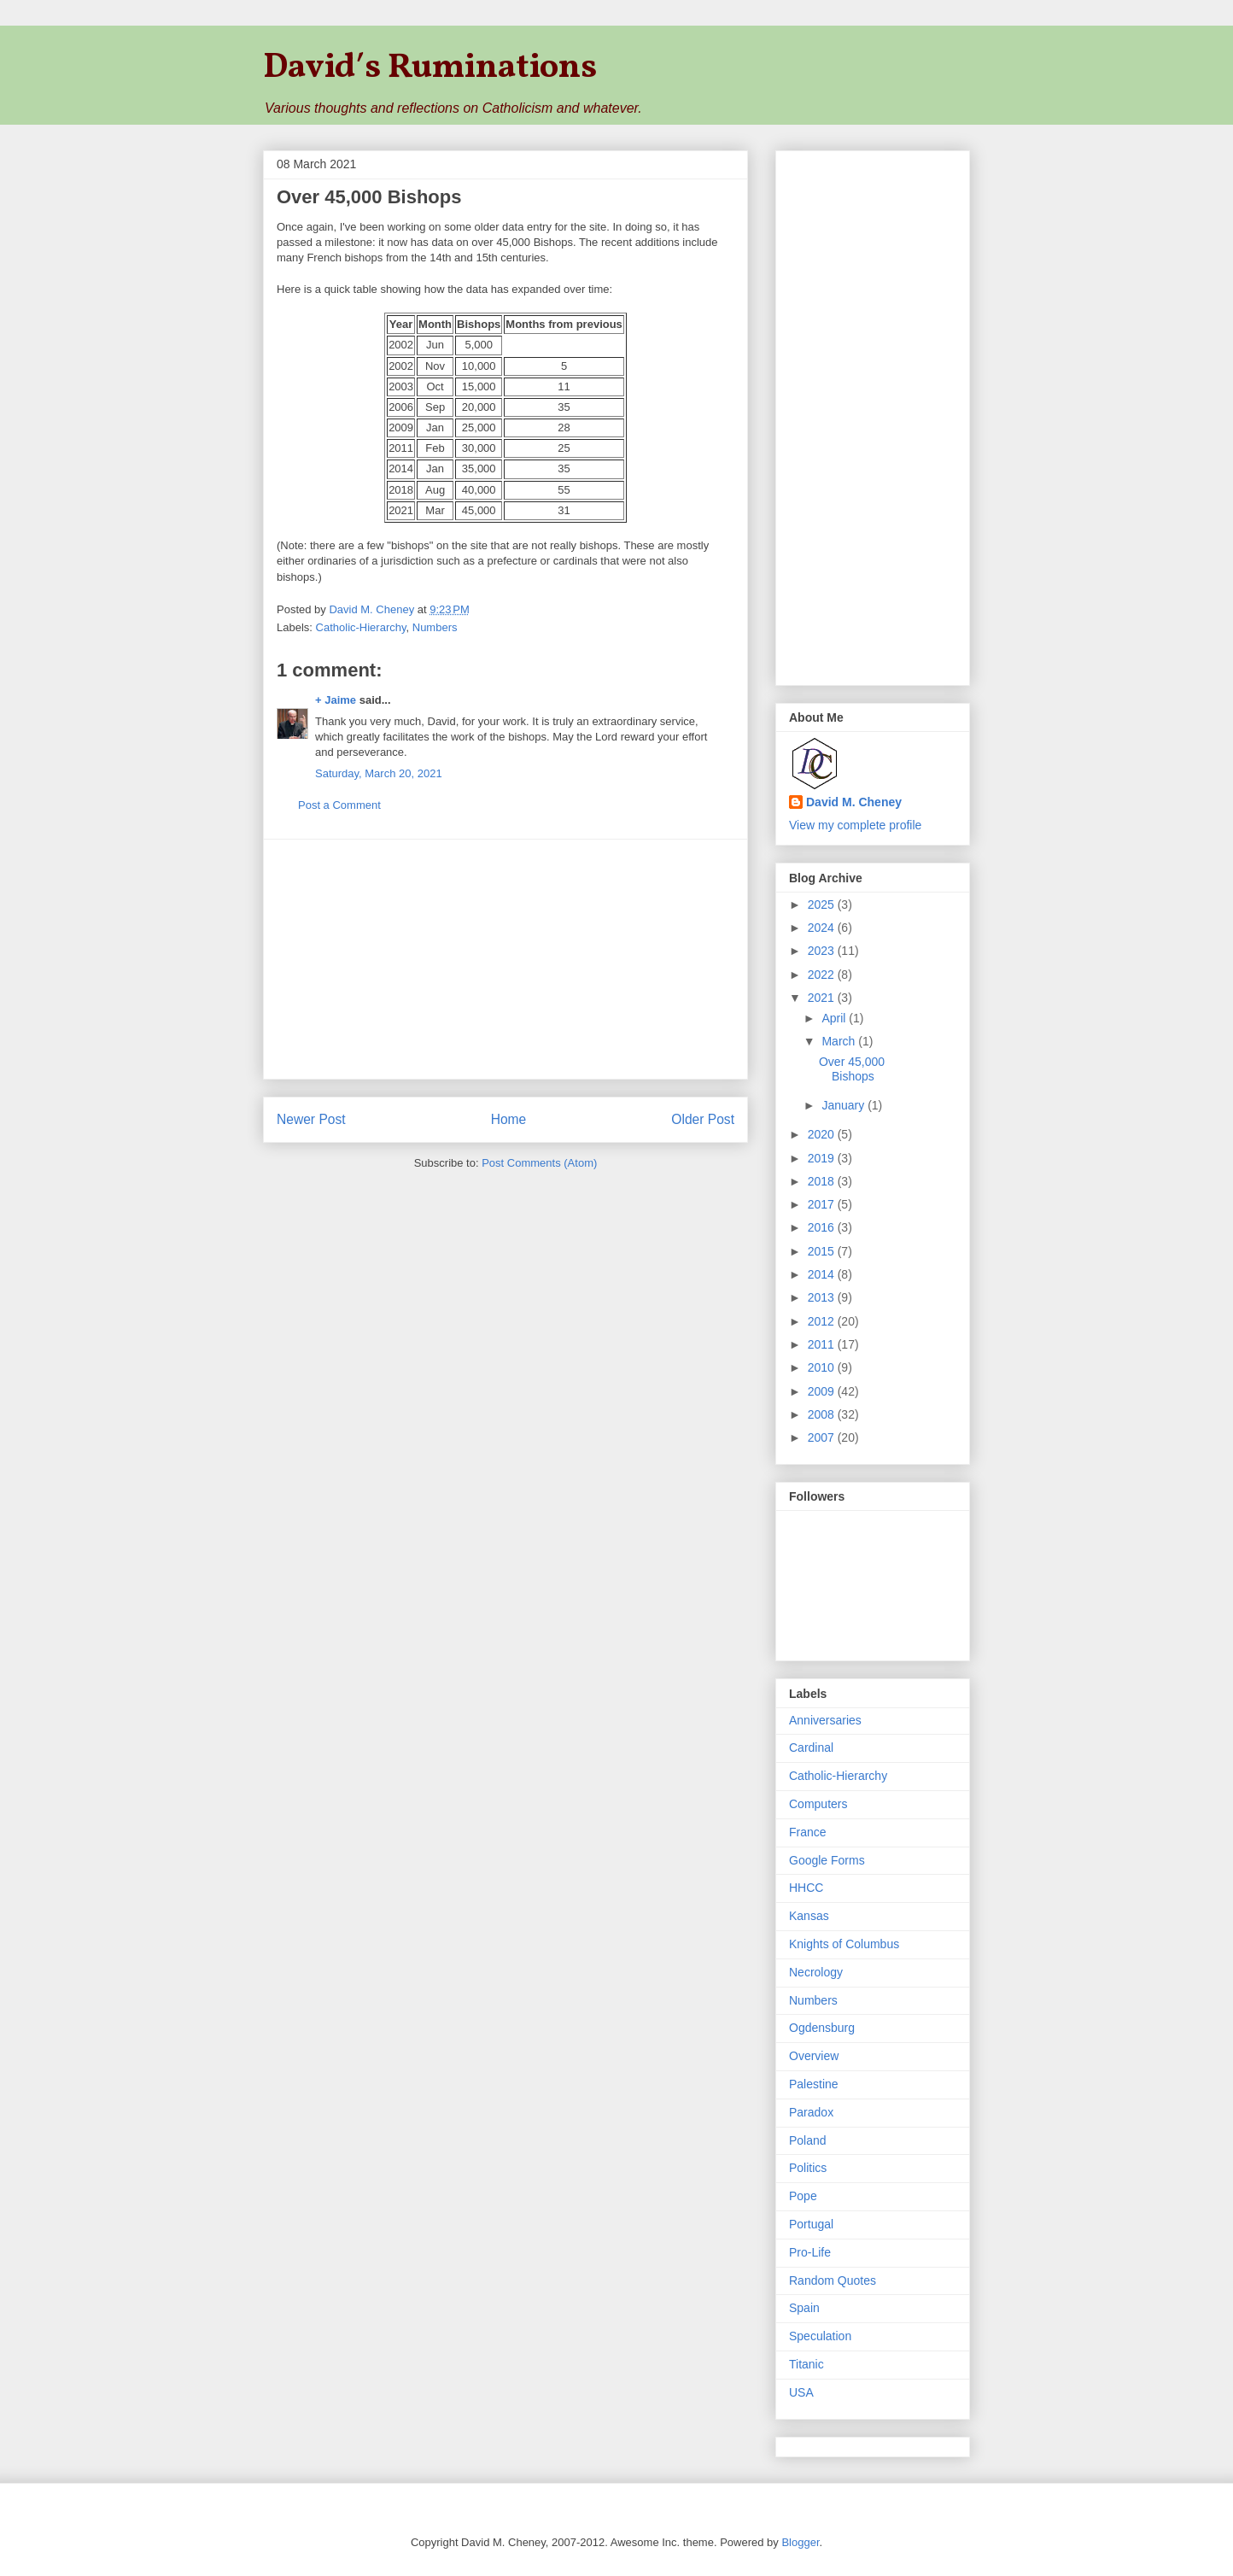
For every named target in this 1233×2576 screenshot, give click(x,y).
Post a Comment (339, 805)
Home (509, 1119)
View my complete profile (855, 825)
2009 (823, 1391)
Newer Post (311, 1119)
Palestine (814, 2084)
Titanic (806, 2364)
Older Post (702, 1119)
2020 (823, 1134)
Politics (808, 2168)
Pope (803, 2196)
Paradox (811, 2112)
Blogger (800, 2542)
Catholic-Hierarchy (361, 627)
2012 (823, 1321)
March (839, 1041)
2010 (823, 1367)
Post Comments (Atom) (539, 1162)
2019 (823, 1158)
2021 (823, 997)
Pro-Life (810, 2252)
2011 (823, 1344)
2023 (823, 950)
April (835, 1018)
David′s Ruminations (430, 68)
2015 (823, 1251)
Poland (808, 2140)
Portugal (811, 2224)
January (844, 1105)
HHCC (806, 1887)
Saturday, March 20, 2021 (378, 773)
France (808, 1832)
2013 (823, 1297)
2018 (823, 1181)
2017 (823, 1204)
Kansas (809, 1916)
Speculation (820, 2336)
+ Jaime (335, 700)
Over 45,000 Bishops (852, 1069)
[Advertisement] (505, 959)
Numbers (435, 627)
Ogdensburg (822, 2027)
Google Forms (827, 1860)
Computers (818, 1804)
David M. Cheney (854, 802)
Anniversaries (825, 1720)
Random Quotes (832, 2280)
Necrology (816, 1972)
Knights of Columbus (844, 1944)
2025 (823, 904)
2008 (823, 1414)
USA (801, 2392)
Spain (804, 2308)
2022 (823, 974)
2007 (823, 1437)
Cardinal (811, 1747)
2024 (823, 927)
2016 (823, 1227)
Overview (814, 2056)
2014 (823, 1274)
